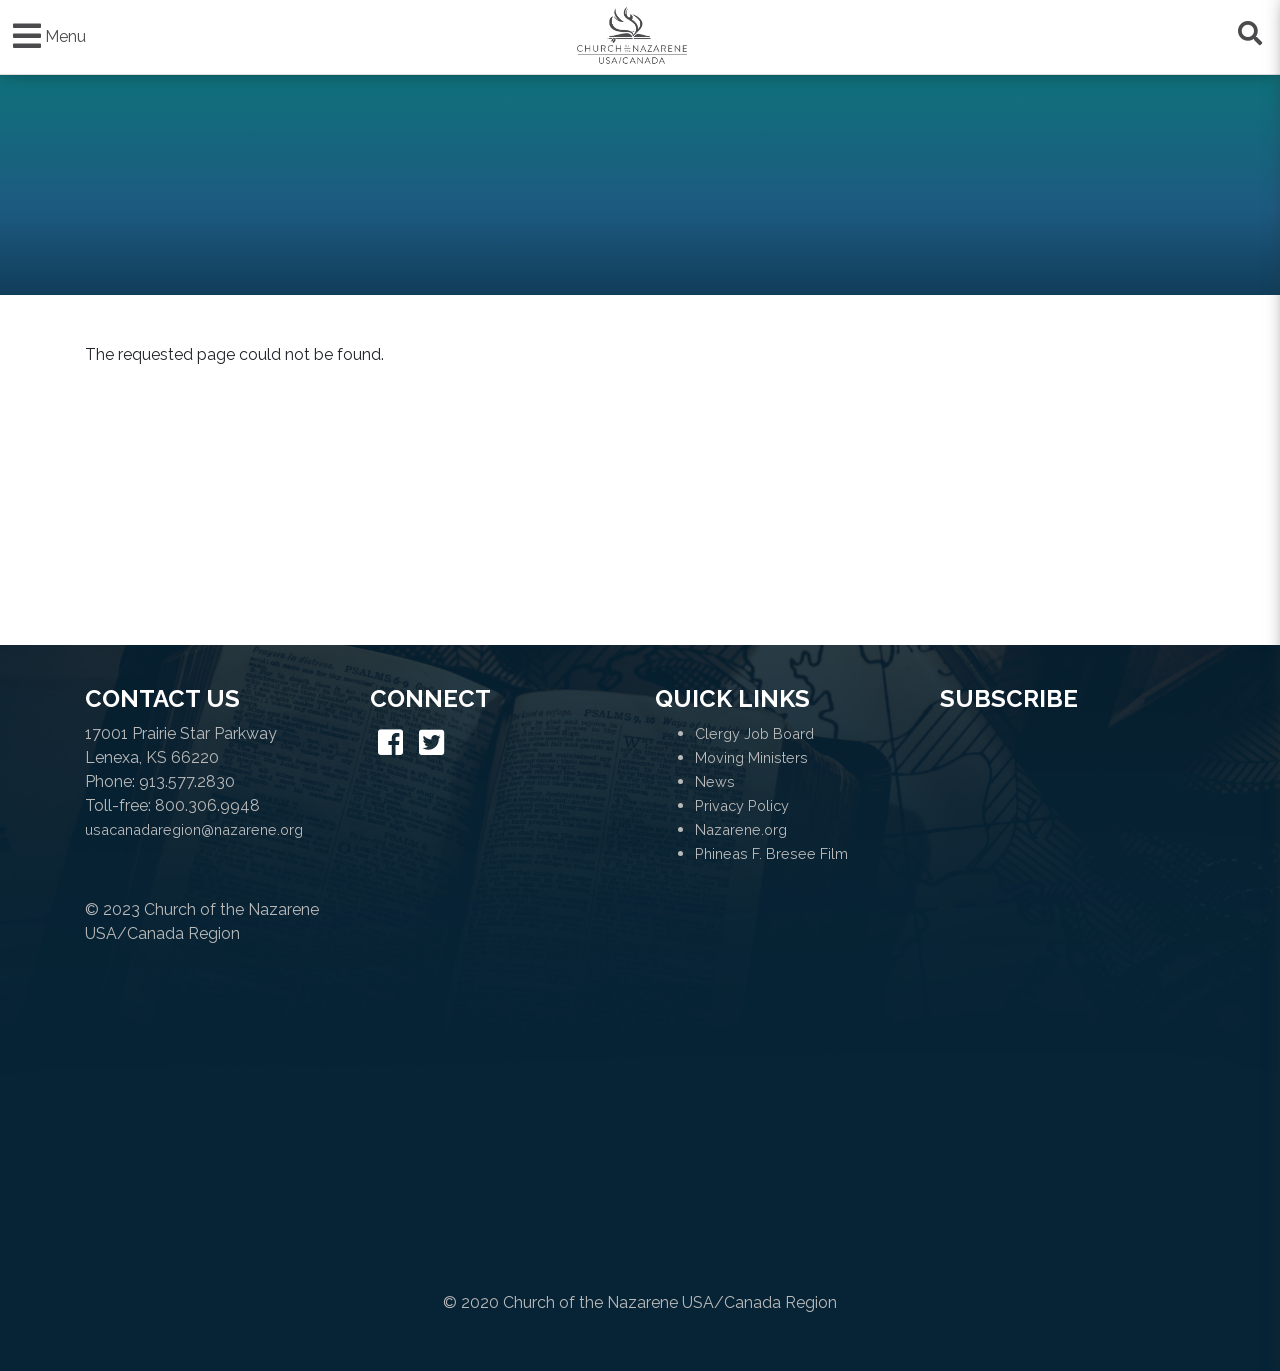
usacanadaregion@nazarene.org (194, 829)
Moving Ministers (751, 757)
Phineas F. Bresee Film (771, 853)
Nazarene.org (741, 829)
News (715, 781)
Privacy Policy (742, 805)
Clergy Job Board (754, 733)
